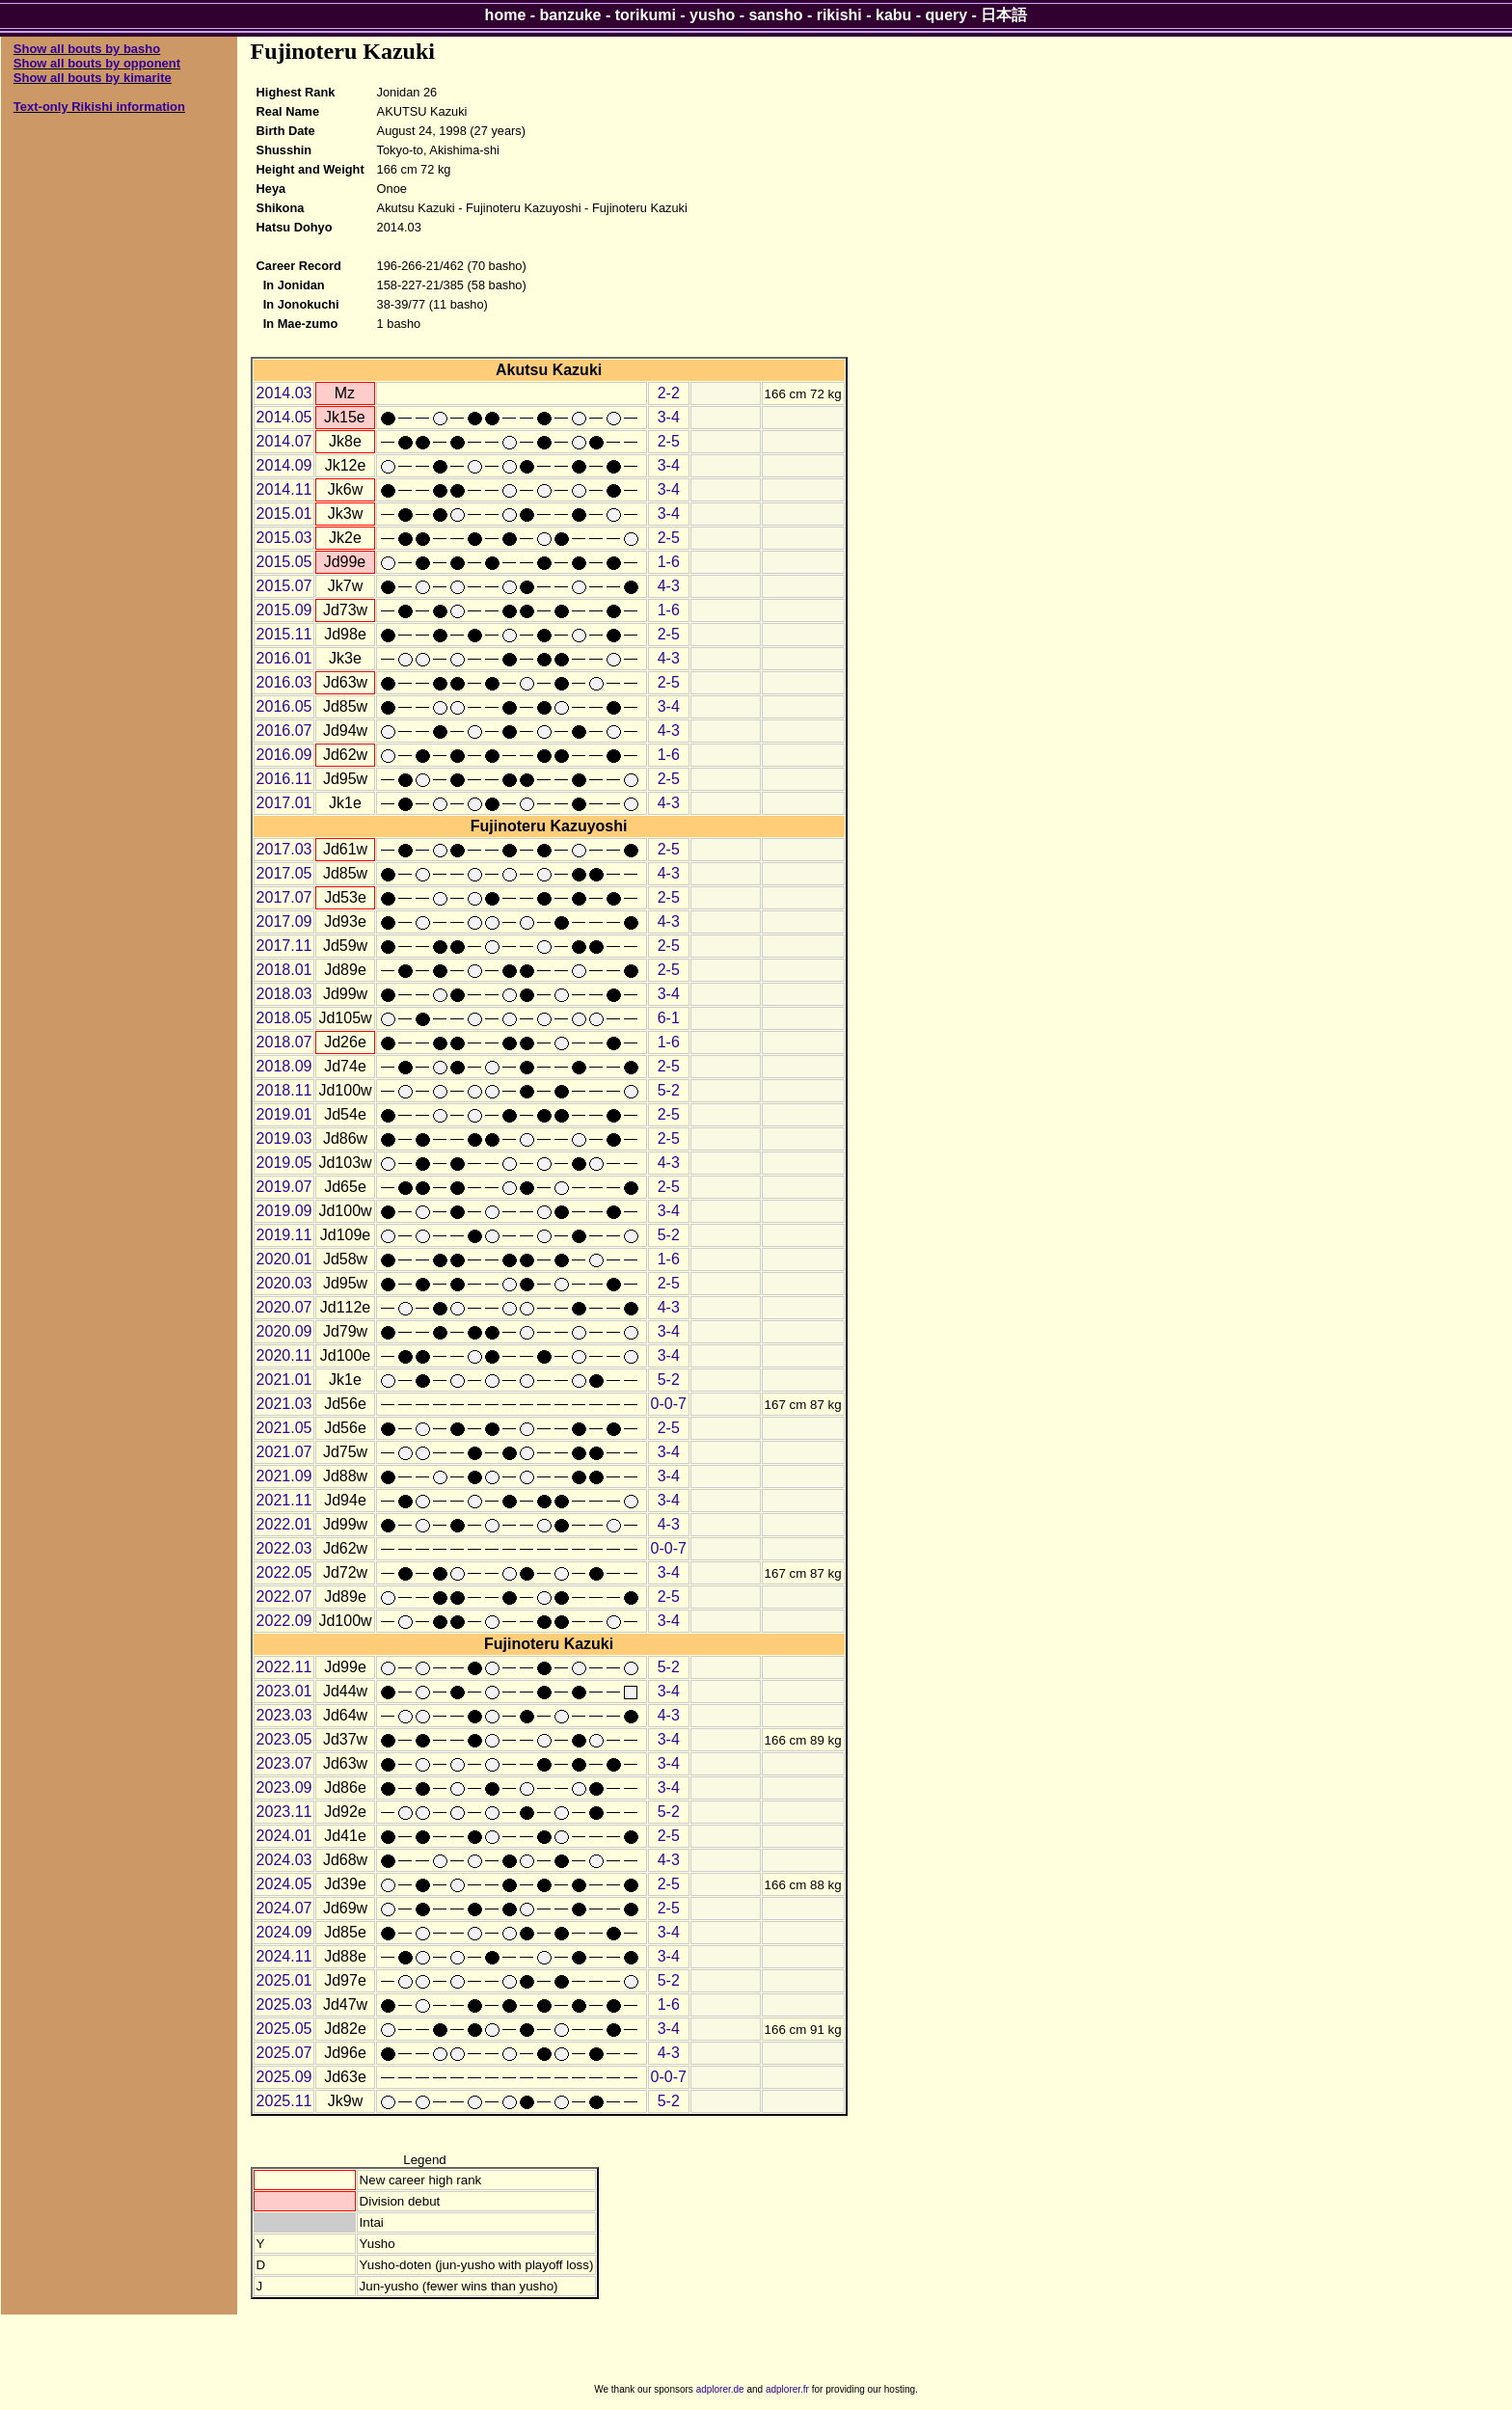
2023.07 (284, 1763)
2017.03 (284, 849)
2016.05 (284, 706)
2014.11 (284, 489)
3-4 (669, 417)
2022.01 (284, 1524)
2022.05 (284, 1572)
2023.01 (284, 1691)
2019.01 (284, 1114)
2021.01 (284, 1379)
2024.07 (284, 1908)
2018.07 (284, 1042)
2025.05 (284, 2028)
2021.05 (284, 1428)
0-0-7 (669, 1403)
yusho (712, 15)
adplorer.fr (787, 2389)
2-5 (669, 441)
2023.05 (284, 1739)
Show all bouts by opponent (97, 63)
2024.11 (284, 1956)
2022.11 (284, 1667)
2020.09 (284, 1331)
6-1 (669, 1018)
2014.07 (284, 441)
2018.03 (284, 994)
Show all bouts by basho (87, 48)
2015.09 (284, 610)
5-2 (669, 1090)
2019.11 (284, 1235)
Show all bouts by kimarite (93, 77)
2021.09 (284, 1476)
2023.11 (284, 1811)
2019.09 (284, 1211)
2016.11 (284, 779)
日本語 (1004, 15)
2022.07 (284, 1596)
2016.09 (284, 754)
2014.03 (284, 393)
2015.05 (284, 562)
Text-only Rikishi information (99, 106)
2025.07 (284, 2052)
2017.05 (284, 873)
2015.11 (284, 634)
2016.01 (284, 658)
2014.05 (284, 417)
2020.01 (284, 1259)
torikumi (645, 15)
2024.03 (284, 1860)
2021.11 (284, 1500)
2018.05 (284, 1018)
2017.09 (284, 921)
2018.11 (284, 1090)
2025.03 (284, 2004)
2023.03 (284, 1715)
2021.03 (284, 1403)
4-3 (669, 586)
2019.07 (284, 1186)
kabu (893, 15)
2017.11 (284, 945)
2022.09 (284, 1620)
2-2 (669, 393)
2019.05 (284, 1162)
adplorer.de (720, 2389)
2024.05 (284, 1884)
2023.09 (284, 1787)
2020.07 (284, 1307)
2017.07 (284, 897)
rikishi (839, 15)
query (947, 15)
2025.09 (284, 2077)
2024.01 (284, 1836)
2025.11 (284, 2101)
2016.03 (284, 682)
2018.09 (284, 1066)
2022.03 (284, 1548)
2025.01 (284, 1980)
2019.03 (284, 1138)
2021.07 (284, 1452)
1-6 (669, 562)
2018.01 (284, 969)
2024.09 (284, 1932)
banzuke (571, 15)
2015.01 (284, 513)
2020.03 (284, 1283)
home (505, 15)
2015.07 (284, 586)
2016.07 (284, 730)
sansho (775, 15)
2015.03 (284, 537)
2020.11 (284, 1355)
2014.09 (284, 465)
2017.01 (284, 803)
